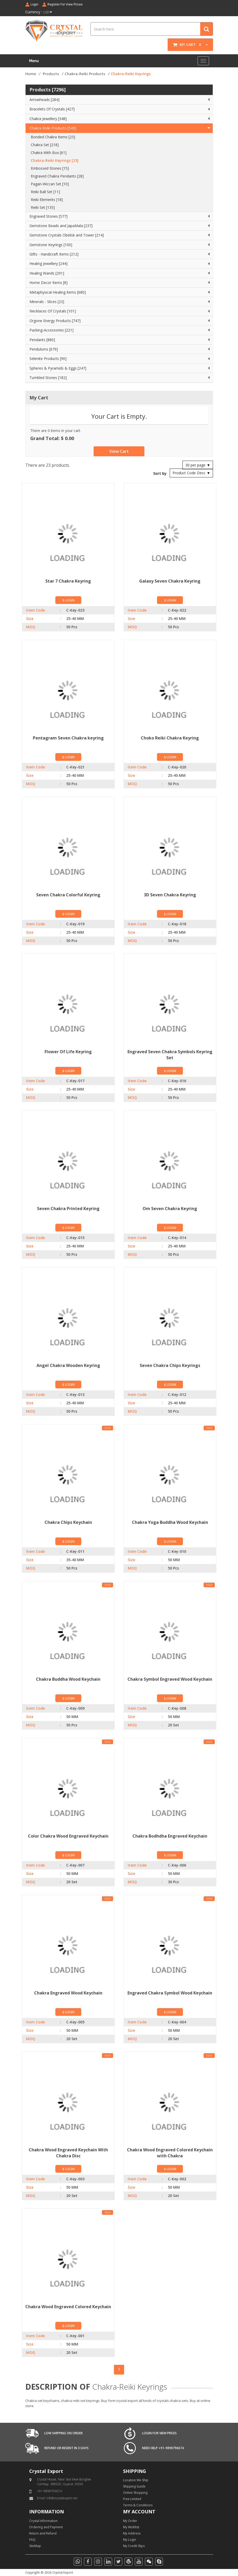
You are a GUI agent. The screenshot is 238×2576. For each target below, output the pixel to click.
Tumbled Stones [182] (48, 377)
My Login (129, 2539)
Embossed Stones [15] (50, 168)
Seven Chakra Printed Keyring (68, 1208)
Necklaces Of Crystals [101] (52, 311)
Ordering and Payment (46, 2527)
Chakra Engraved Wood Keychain (68, 1993)
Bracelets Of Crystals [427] (52, 108)
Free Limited (132, 2499)
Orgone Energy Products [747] (55, 320)
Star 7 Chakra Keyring (68, 581)
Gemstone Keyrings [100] (50, 244)
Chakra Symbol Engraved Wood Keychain (169, 1679)
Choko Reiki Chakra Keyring (170, 738)
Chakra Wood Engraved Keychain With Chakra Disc (68, 2153)
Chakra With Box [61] (48, 152)
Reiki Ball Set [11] (45, 191)
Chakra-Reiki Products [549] (52, 128)
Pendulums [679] (43, 349)
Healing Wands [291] (46, 273)
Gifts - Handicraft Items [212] (53, 254)
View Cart (119, 451)
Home (30, 73)
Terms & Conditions (137, 2505)
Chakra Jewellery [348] (48, 118)
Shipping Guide (134, 2486)
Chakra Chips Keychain (68, 1522)
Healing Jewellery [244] (48, 263)
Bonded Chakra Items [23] (53, 136)
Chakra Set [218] (45, 144)
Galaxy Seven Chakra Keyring (169, 581)
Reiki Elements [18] (47, 199)
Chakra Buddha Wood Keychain (68, 1679)
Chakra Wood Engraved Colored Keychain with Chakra (170, 2153)
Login (34, 4)
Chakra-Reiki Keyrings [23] (54, 160)
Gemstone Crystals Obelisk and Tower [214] (66, 235)
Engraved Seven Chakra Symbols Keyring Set (169, 1055)
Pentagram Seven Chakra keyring (68, 738)
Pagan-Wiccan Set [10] (50, 183)
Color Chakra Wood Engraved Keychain (68, 1836)
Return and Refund (43, 2533)
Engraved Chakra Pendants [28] (57, 176)
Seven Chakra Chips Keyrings (170, 1365)
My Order (130, 2521)
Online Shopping (135, 2492)
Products (51, 73)
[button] (205, 44)
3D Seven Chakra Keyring (170, 895)
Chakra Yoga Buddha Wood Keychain (170, 1522)
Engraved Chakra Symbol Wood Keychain (169, 1993)
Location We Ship (135, 2480)
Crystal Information (43, 2521)
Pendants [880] (42, 339)
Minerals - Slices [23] (46, 301)
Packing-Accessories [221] (51, 330)
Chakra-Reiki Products (85, 73)
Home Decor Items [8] (48, 282)
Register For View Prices (65, 4)
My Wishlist (131, 2527)
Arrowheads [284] (44, 99)
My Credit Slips (134, 2546)
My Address (132, 2533)
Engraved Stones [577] (48, 216)
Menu (34, 61)
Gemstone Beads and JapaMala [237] (61, 225)
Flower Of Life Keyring (68, 1052)
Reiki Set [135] (43, 207)
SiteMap (35, 2546)
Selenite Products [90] (47, 358)
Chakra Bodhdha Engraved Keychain (169, 1836)
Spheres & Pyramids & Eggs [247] (57, 368)
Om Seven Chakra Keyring (170, 1208)
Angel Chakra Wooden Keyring (68, 1365)
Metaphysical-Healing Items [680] (57, 292)
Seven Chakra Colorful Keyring (68, 895)
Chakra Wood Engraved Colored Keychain (68, 2306)
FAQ (32, 2539)
